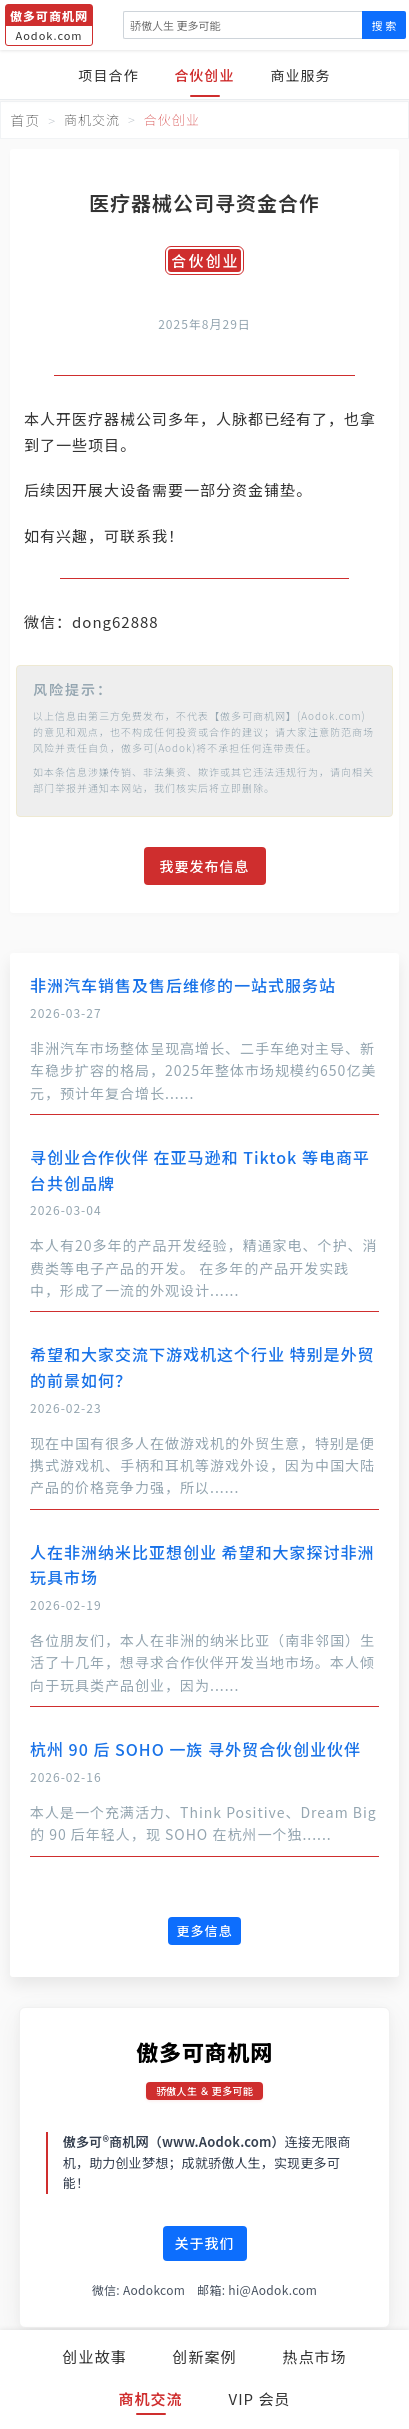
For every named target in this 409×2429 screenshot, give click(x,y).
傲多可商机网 (204, 2051)
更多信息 (204, 1930)
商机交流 (151, 2398)
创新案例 (204, 2356)
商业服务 (301, 75)
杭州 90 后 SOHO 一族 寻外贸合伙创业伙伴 (195, 1749)
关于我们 (205, 2243)
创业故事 (94, 2356)
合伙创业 (205, 75)
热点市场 (315, 2356)
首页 (25, 120)
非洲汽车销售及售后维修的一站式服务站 (183, 985)
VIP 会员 (260, 2398)
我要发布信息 (205, 866)
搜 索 (384, 25)
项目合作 (109, 75)
